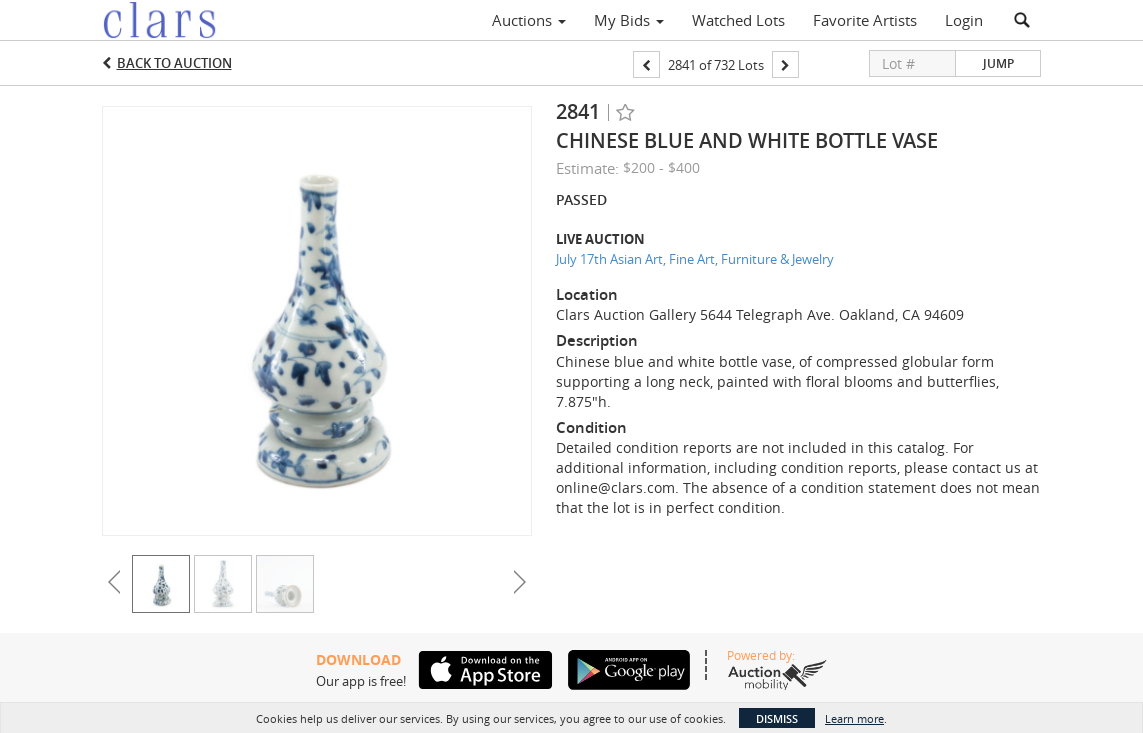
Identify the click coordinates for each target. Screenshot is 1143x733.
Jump (998, 63)
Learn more (854, 718)
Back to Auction (174, 63)
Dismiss (777, 718)
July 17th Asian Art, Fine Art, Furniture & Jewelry (695, 259)
